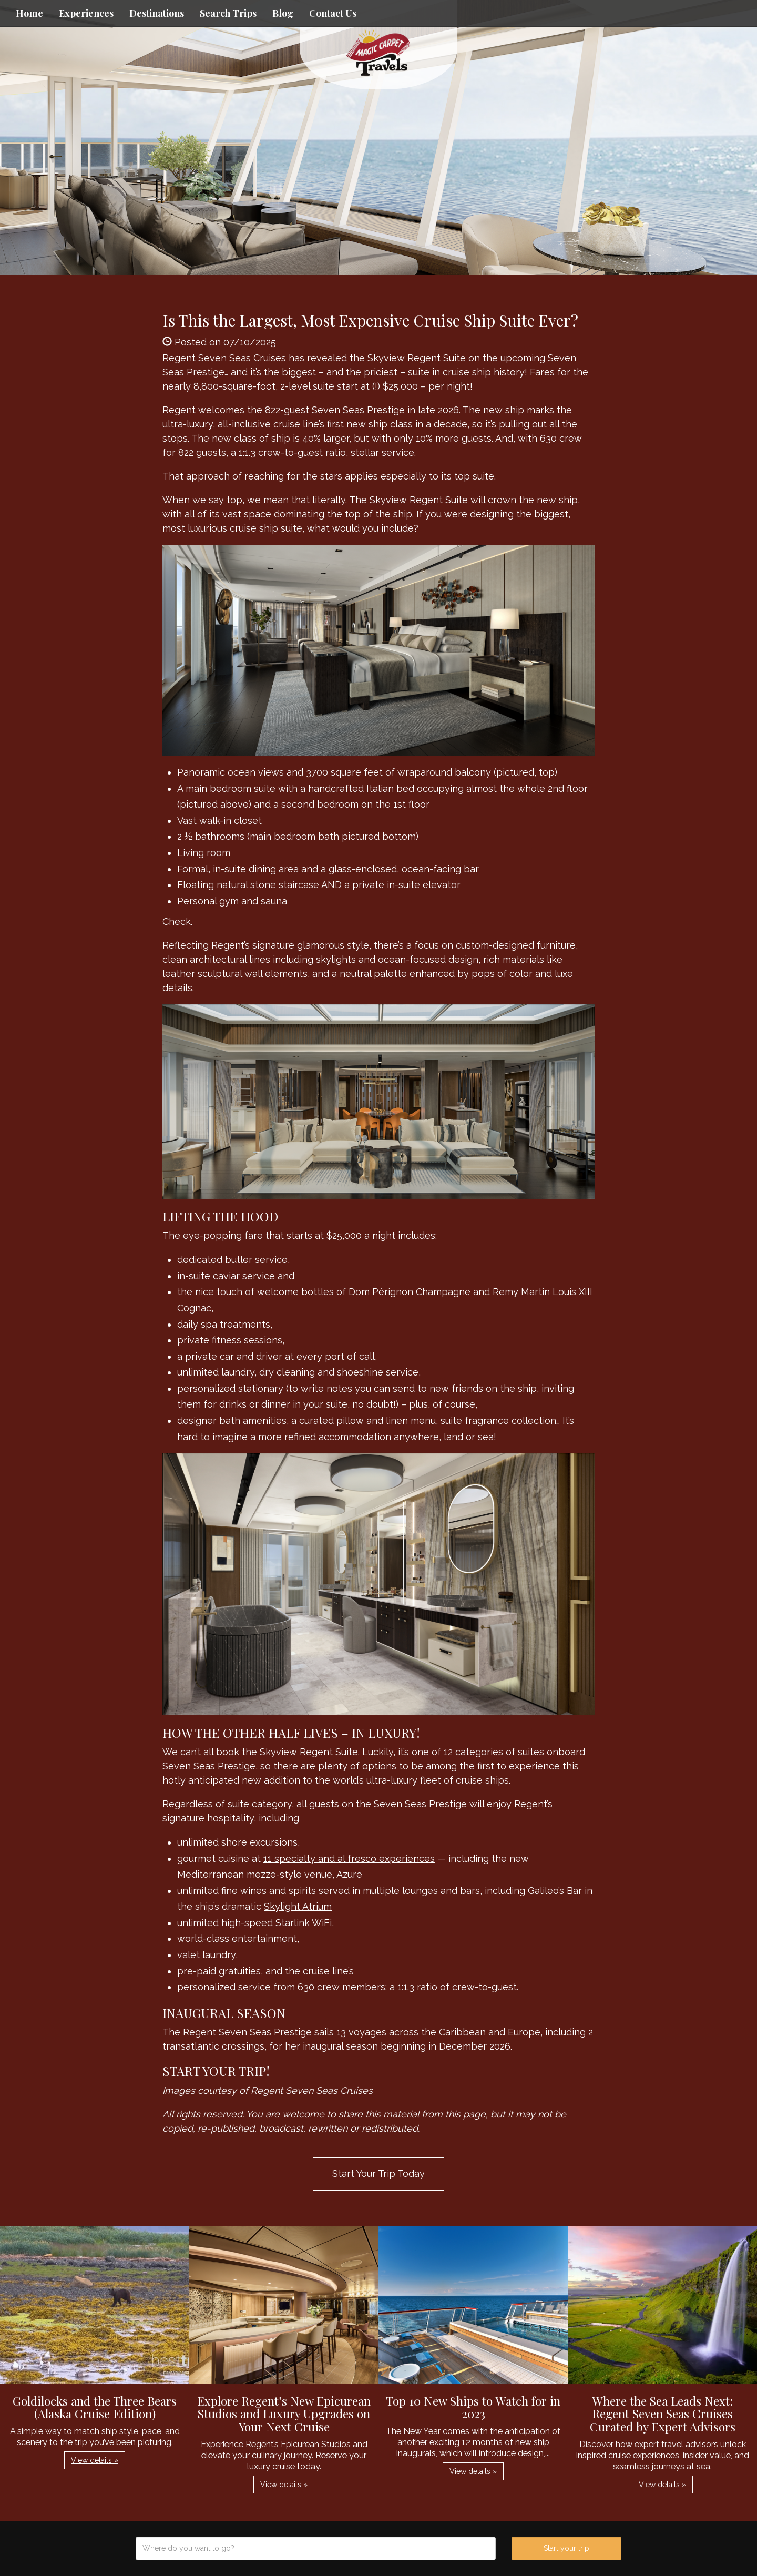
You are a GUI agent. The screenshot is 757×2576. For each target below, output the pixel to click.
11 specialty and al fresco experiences (349, 1858)
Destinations (156, 13)
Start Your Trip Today (378, 2173)
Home (29, 13)
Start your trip (566, 2548)
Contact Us (332, 13)
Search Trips (228, 13)
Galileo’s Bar (555, 1890)
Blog (282, 13)
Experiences (86, 13)
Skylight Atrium (298, 1906)
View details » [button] (94, 2460)
